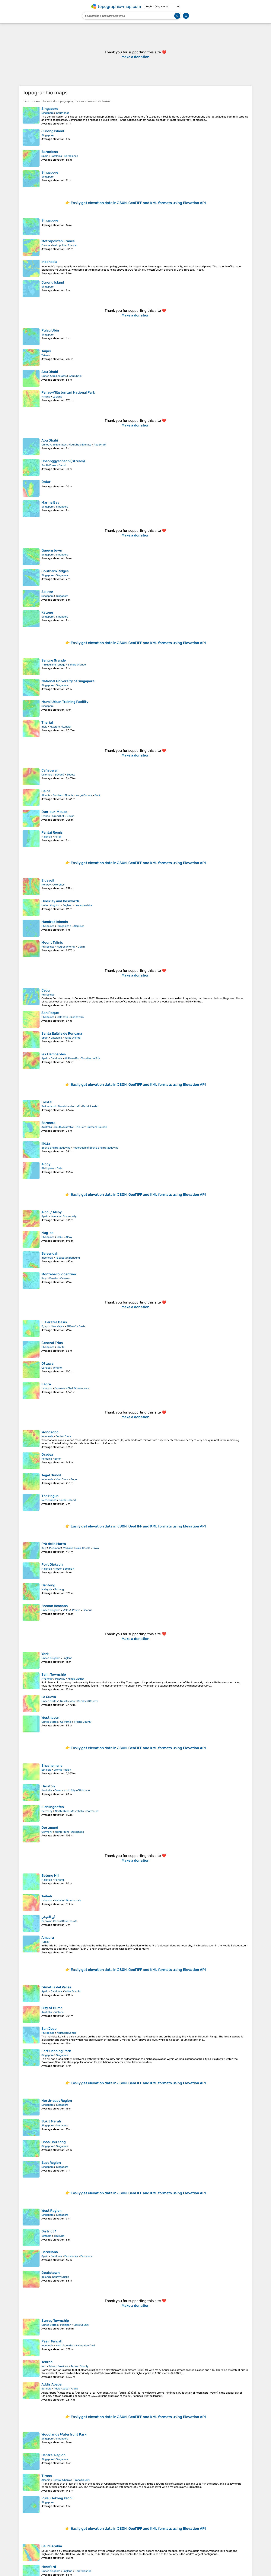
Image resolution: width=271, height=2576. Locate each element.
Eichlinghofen (52, 1807)
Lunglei (66, 726)
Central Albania (62, 2480)
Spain (44, 156)
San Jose (48, 2029)
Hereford (48, 2567)
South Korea (48, 465)
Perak (57, 836)
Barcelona (49, 152)
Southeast (62, 113)
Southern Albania (63, 795)
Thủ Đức (59, 2236)
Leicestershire (83, 905)
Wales (66, 1610)
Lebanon (46, 1388)
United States (49, 1701)
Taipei (46, 351)
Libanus (87, 1610)
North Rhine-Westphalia (69, 1811)
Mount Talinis (52, 942)
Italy (44, 1278)
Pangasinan (64, 926)
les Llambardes (53, 1054)
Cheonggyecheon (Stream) (63, 461)
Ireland (45, 2277)
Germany (47, 1811)
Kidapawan (77, 1017)
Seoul (62, 465)
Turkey (45, 1941)
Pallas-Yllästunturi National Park (68, 392)
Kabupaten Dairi (85, 2345)
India (44, 726)
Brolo (96, 1548)
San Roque (50, 1013)
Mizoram (55, 726)
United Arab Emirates (54, 376)
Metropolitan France (58, 241)
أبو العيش (48, 1917)
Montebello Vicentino (58, 1274)
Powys (76, 1610)
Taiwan (45, 355)
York (45, 1654)
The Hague (50, 1496)
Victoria (59, 2012)
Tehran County (79, 2366)
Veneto (53, 1278)
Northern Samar (66, 2032)
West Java (62, 1479)
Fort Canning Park (56, 2051)
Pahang (59, 1589)
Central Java (63, 1436)
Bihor (57, 1458)
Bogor (74, 1479)
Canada (46, 1367)
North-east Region (56, 2101)
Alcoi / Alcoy (51, 1212)
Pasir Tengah (51, 2341)
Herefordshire (83, 2571)
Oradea (47, 1454)
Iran (43, 2366)
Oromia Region (62, 1769)
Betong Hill (50, 1875)
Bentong (48, 1585)
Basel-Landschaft (69, 1106)
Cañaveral (49, 770)
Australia (46, 1127)
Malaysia (46, 836)
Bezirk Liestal (90, 1106)
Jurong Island (52, 131)
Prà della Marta (53, 1544)
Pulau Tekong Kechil (57, 2498)
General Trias (52, 1343)
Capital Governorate (65, 1921)
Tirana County (81, 2480)
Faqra (46, 1384)
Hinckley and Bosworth (60, 901)
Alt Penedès (71, 1058)
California (66, 1721)
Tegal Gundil (51, 1475)
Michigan (65, 2324)
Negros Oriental (66, 946)
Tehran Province (58, 2366)
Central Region (53, 2455)
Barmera (48, 1123)
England (67, 905)
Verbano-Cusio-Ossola (76, 1548)
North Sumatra (64, 2345)
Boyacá (59, 774)
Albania (45, 795)
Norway (46, 884)
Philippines (47, 926)
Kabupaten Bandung (68, 1257)
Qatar (46, 482)
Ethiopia (46, 1769)
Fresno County (82, 1721)
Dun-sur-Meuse (54, 812)
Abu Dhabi (49, 372)
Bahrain (46, 1921)
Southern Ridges (55, 571)
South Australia (63, 1127)
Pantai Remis (52, 832)
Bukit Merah (51, 2121)
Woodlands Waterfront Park (63, 2434)
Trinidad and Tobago (53, 664)
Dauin (81, 946)
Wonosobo (50, 1432)
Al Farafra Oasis (75, 1326)
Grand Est (58, 816)
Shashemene (51, 1765)
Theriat (47, 722)
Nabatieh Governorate (67, 1900)
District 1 (48, 2231)
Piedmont (55, 1548)
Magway (60, 1678)
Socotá (71, 774)
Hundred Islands (54, 922)
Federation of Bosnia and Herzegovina (95, 1147)
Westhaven (50, 1718)
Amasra (47, 1938)
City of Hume (51, 2008)
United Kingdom (50, 905)
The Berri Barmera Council (91, 1127)
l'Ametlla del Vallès (56, 1987)
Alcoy (45, 1164)
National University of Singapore (67, 681)
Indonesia (49, 262)
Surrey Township (55, 2321)
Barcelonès (71, 156)
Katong (47, 612)
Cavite (61, 1347)
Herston (48, 1786)
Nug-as (47, 1233)
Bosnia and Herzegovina (55, 1147)
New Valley (57, 1326)
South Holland (67, 1500)
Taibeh (46, 1896)
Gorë (97, 795)
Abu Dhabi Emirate (80, 444)
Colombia (47, 774)
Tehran (47, 2362)
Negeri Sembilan (64, 1568)
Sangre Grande (53, 660)
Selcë (45, 791)
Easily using (138, 203)
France (45, 245)
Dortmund (92, 1811)
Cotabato (62, 1017)
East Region (51, 2163)
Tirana (46, 2476)
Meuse (70, 816)
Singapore (49, 109)
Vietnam (46, 2236)
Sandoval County (87, 1701)
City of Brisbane (80, 1790)
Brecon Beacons (54, 1606)
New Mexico (67, 1701)
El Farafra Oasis (54, 1322)
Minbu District (76, 1678)
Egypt (44, 1326)
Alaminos (78, 926)
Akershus (59, 884)
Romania (46, 1458)
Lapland (57, 396)
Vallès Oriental (72, 1037)
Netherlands (48, 1500)
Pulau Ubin (50, 330)
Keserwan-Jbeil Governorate (71, 1388)
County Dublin (60, 2277)
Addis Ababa (51, 2384)
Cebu (45, 990)
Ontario (57, 1367)
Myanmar (47, 1678)
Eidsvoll (47, 880)
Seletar (47, 592)
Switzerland (48, 1106)
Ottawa (47, 1363)
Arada (74, 2388)
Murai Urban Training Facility (64, 702)
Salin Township (53, 1674)
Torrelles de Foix (90, 1058)
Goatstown (50, 2273)
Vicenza (65, 1278)
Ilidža (45, 1143)
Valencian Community (64, 1216)
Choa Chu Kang (53, 2142)
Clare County (81, 2324)
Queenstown (51, 550)
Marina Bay (50, 502)
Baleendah (49, 1253)
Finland (45, 396)
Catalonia (56, 156)
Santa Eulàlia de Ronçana (61, 1033)
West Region (51, 2211)
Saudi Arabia (51, 2546)
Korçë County (84, 795)
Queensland (61, 1790)
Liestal (46, 1102)
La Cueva (48, 1697)
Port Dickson (52, 1564)
